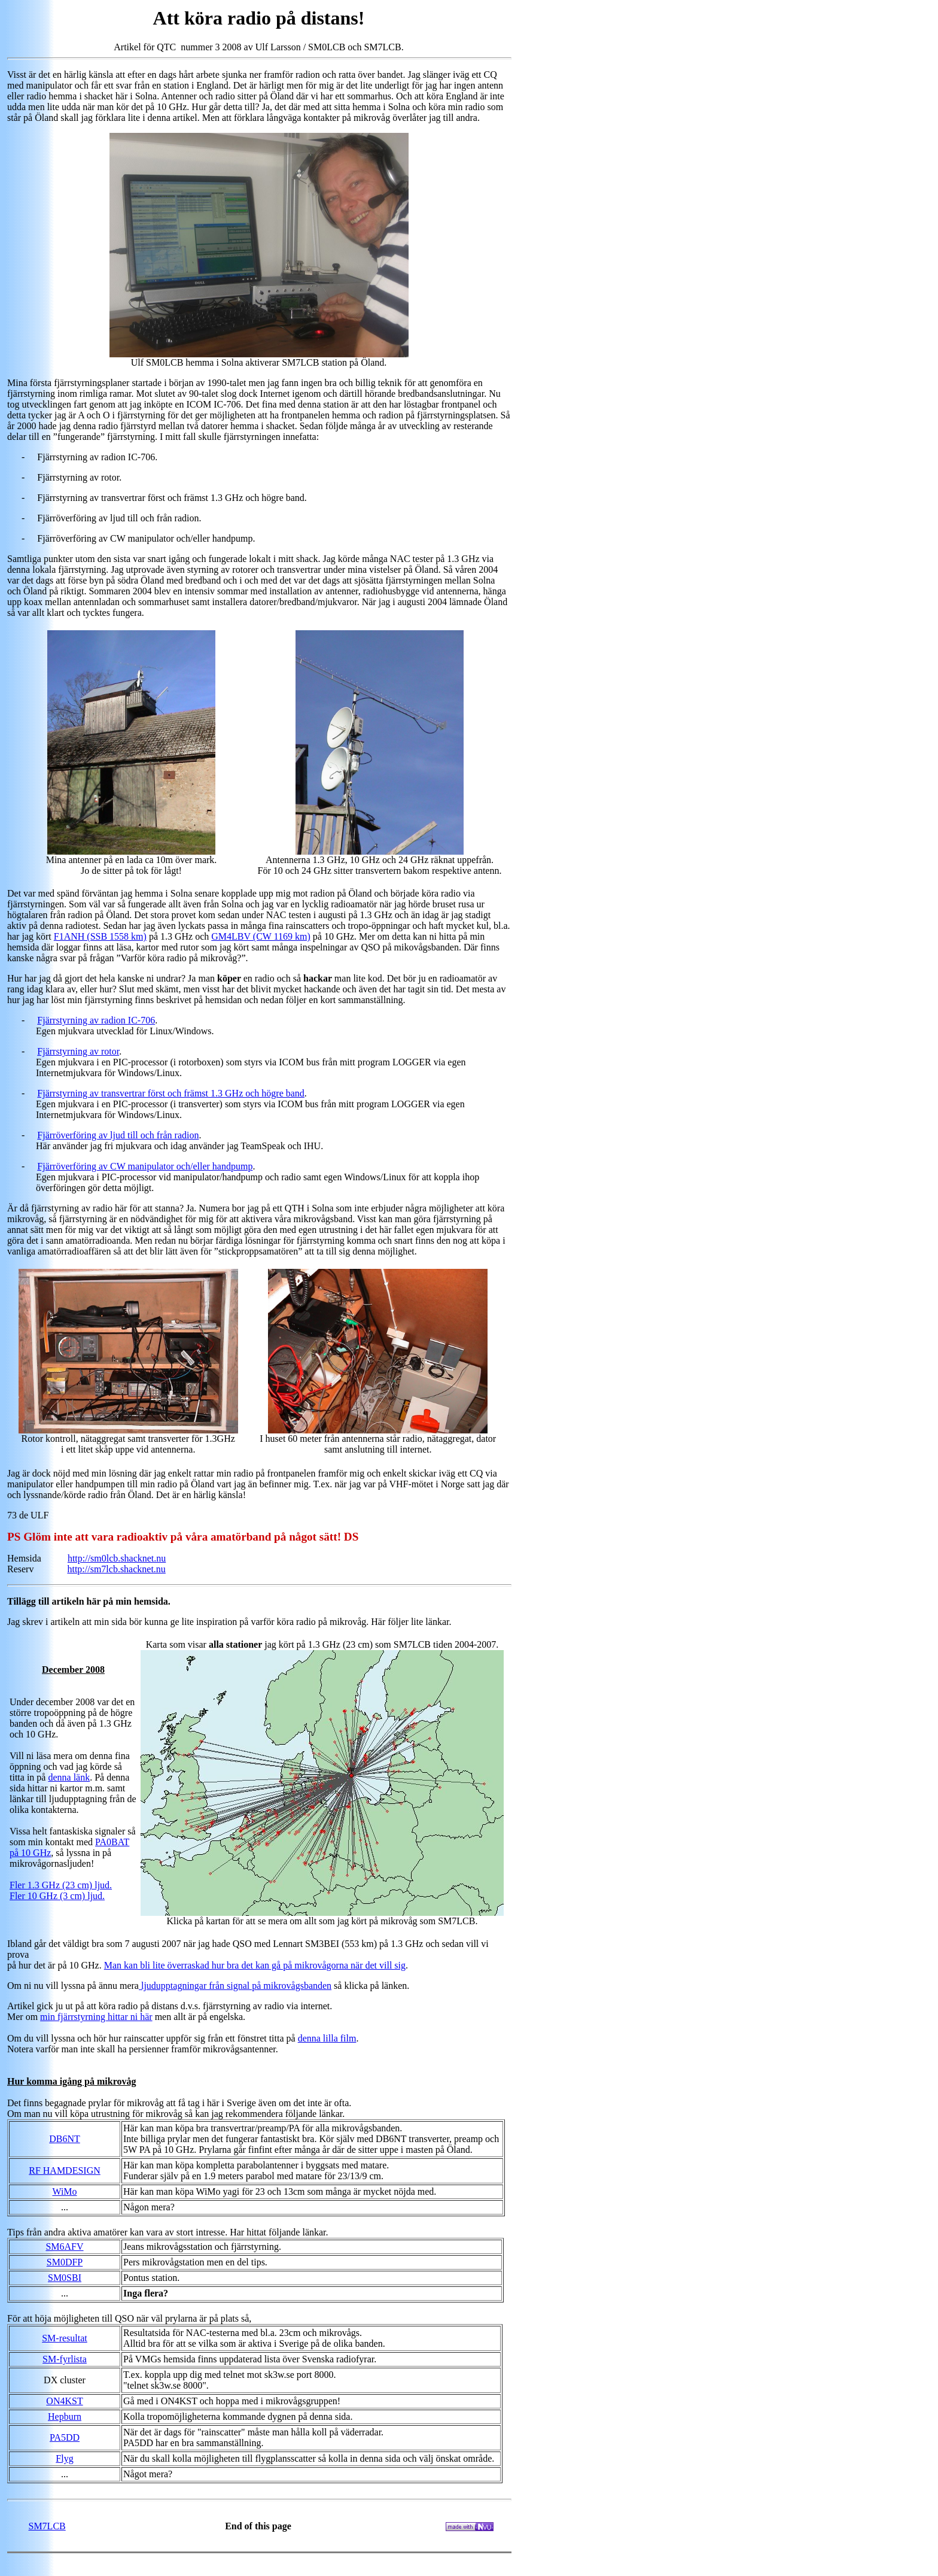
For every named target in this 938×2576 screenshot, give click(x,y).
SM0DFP (65, 2262)
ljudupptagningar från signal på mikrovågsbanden (235, 1985)
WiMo (64, 2191)
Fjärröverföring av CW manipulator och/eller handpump (144, 1166)
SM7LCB (46, 2526)
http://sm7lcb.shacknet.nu (116, 1569)
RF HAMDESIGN (64, 2170)
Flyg (64, 2458)
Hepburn (64, 2416)
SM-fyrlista (64, 2359)
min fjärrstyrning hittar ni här (96, 2017)
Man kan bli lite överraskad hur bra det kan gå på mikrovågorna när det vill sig (255, 1965)
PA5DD (65, 2437)
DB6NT (64, 2139)
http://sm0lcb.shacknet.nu (117, 1558)
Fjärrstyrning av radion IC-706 (96, 1020)
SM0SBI (64, 2278)
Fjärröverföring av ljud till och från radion (118, 1135)
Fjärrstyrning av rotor (78, 1051)
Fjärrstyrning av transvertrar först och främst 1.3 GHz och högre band (170, 1093)
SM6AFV (64, 2246)
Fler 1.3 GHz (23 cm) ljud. (61, 1885)
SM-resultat (64, 2338)
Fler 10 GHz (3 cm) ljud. (57, 1896)
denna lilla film (327, 2038)
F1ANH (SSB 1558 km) (100, 936)
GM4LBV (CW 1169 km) (260, 936)
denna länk (69, 1777)
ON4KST (64, 2401)
